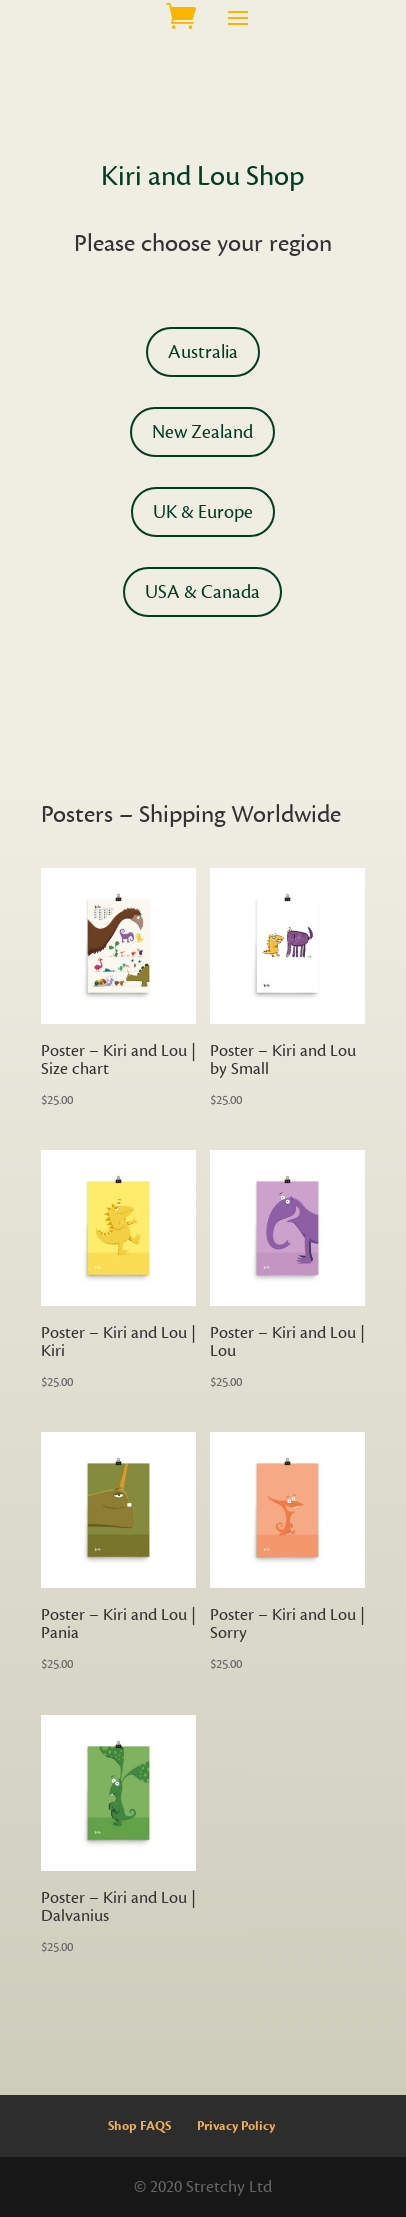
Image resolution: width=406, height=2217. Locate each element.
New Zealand (202, 432)
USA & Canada (202, 592)
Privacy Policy (236, 2126)
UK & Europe (203, 512)
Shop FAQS (139, 2126)
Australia (203, 352)
